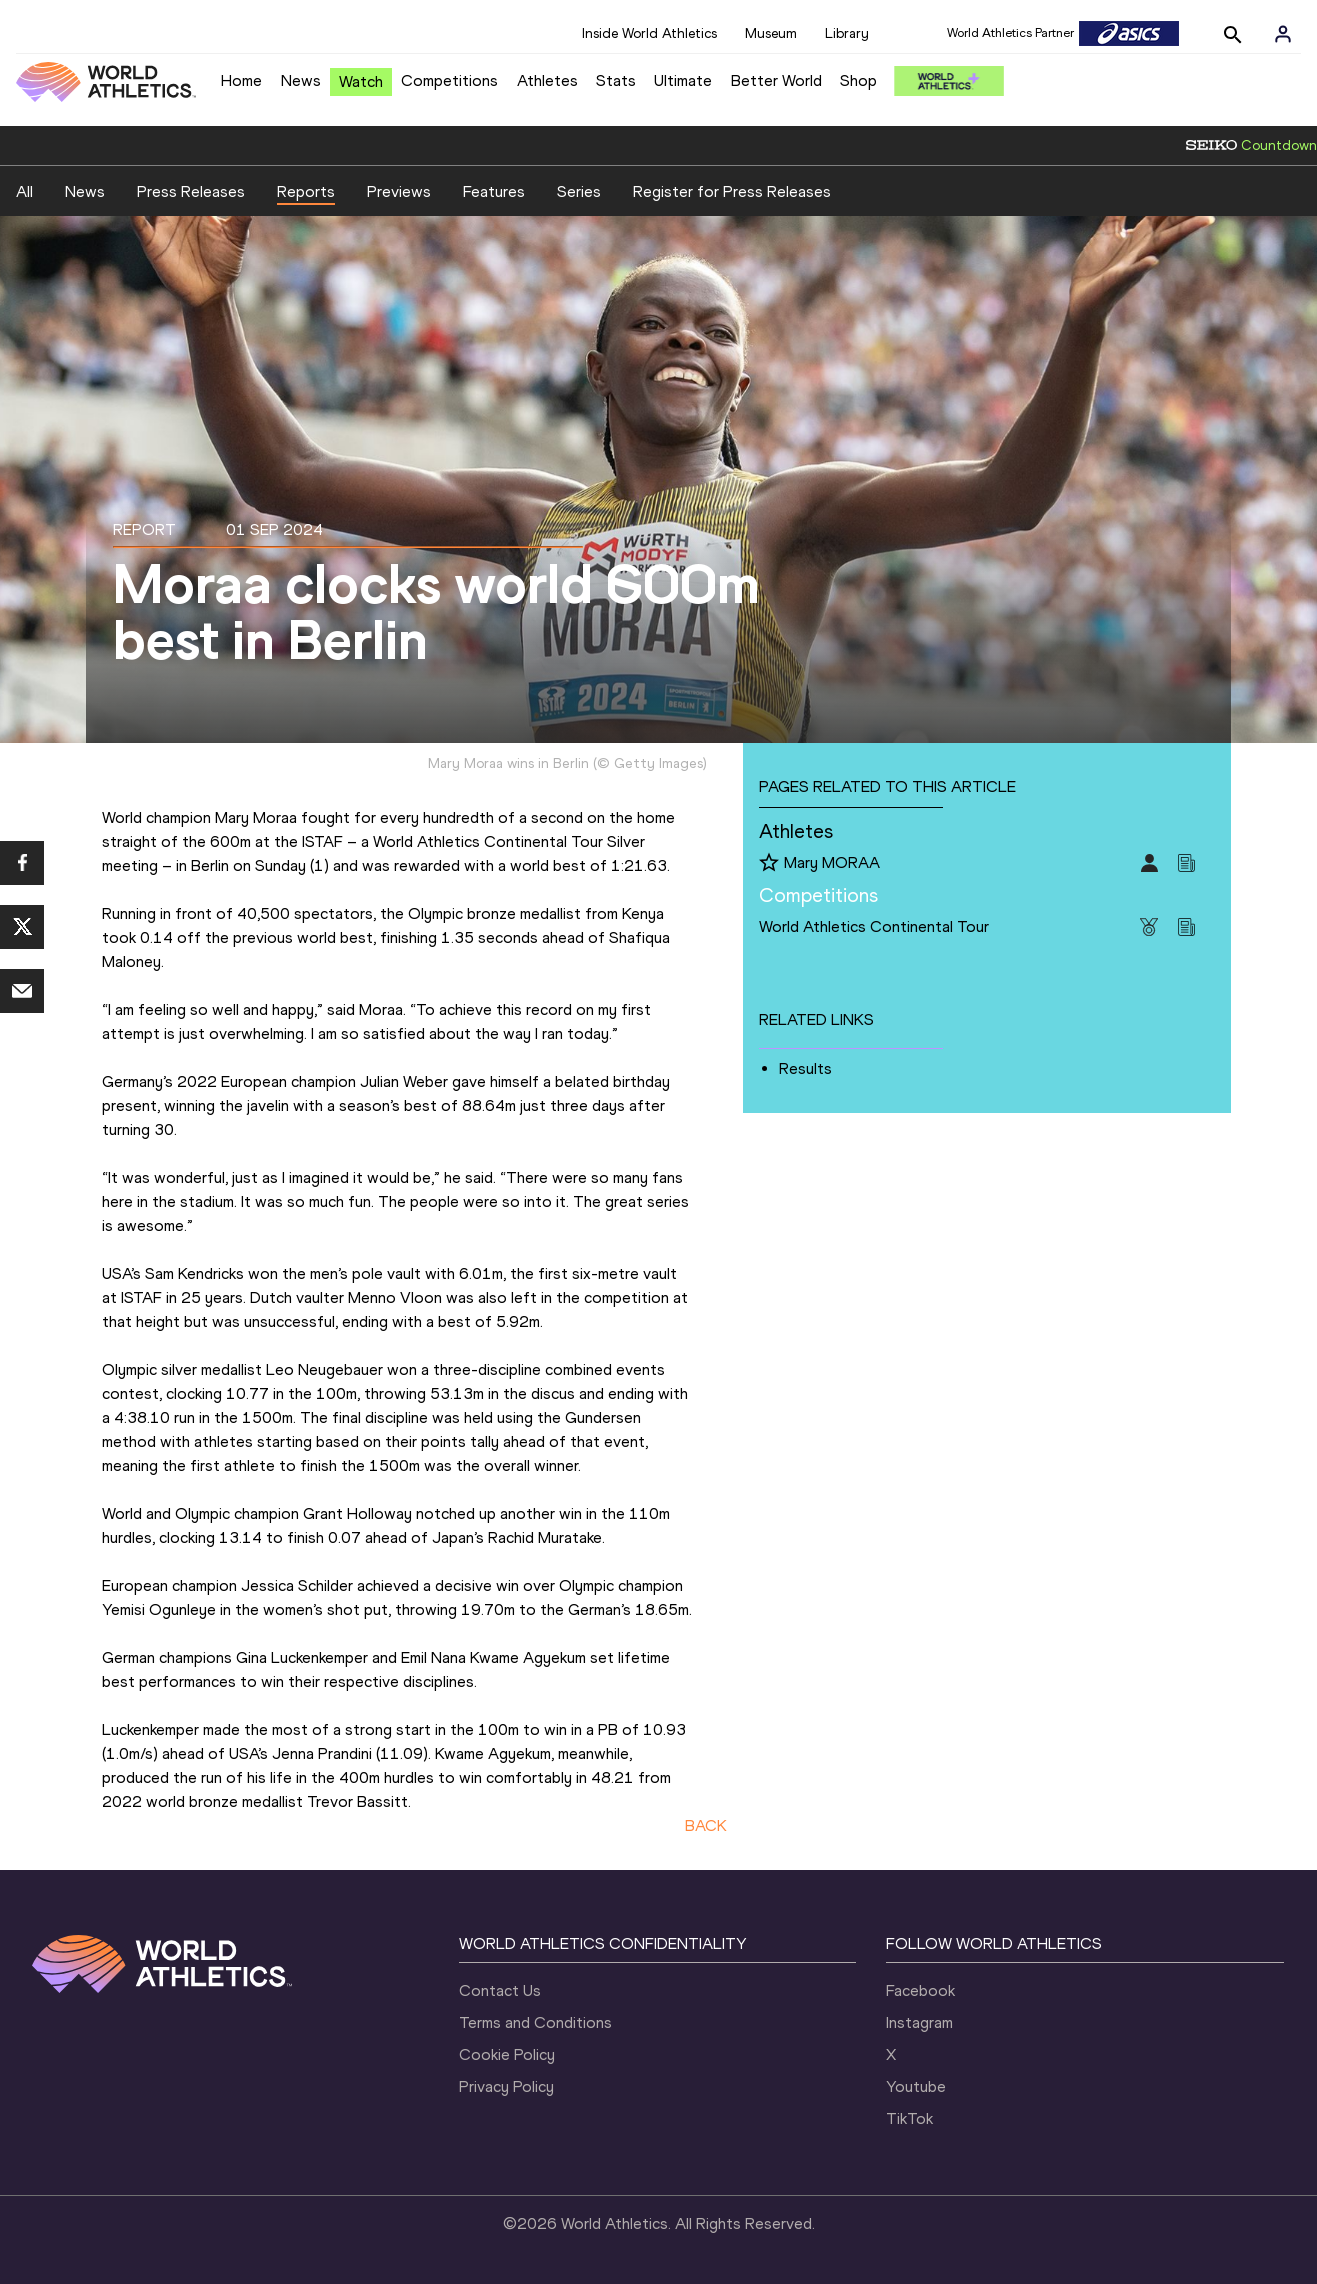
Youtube (916, 2086)
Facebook (920, 1990)
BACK (706, 1825)
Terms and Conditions (535, 2022)
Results (805, 1068)
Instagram (919, 2022)
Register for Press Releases (732, 191)
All (24, 191)
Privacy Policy (506, 2086)
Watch (361, 81)
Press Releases (191, 191)
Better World (776, 80)
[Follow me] (769, 864)
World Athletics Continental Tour (874, 926)
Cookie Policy (507, 2054)
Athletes (547, 80)
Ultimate (683, 80)
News (301, 80)
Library (847, 33)
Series (579, 191)
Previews (399, 191)
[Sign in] (1283, 34)
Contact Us (500, 1990)
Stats (616, 80)
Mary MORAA (832, 862)
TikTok (909, 2118)
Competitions (449, 80)
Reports (306, 191)
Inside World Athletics (649, 33)
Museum (771, 33)
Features (494, 191)
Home (241, 80)
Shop (858, 80)
